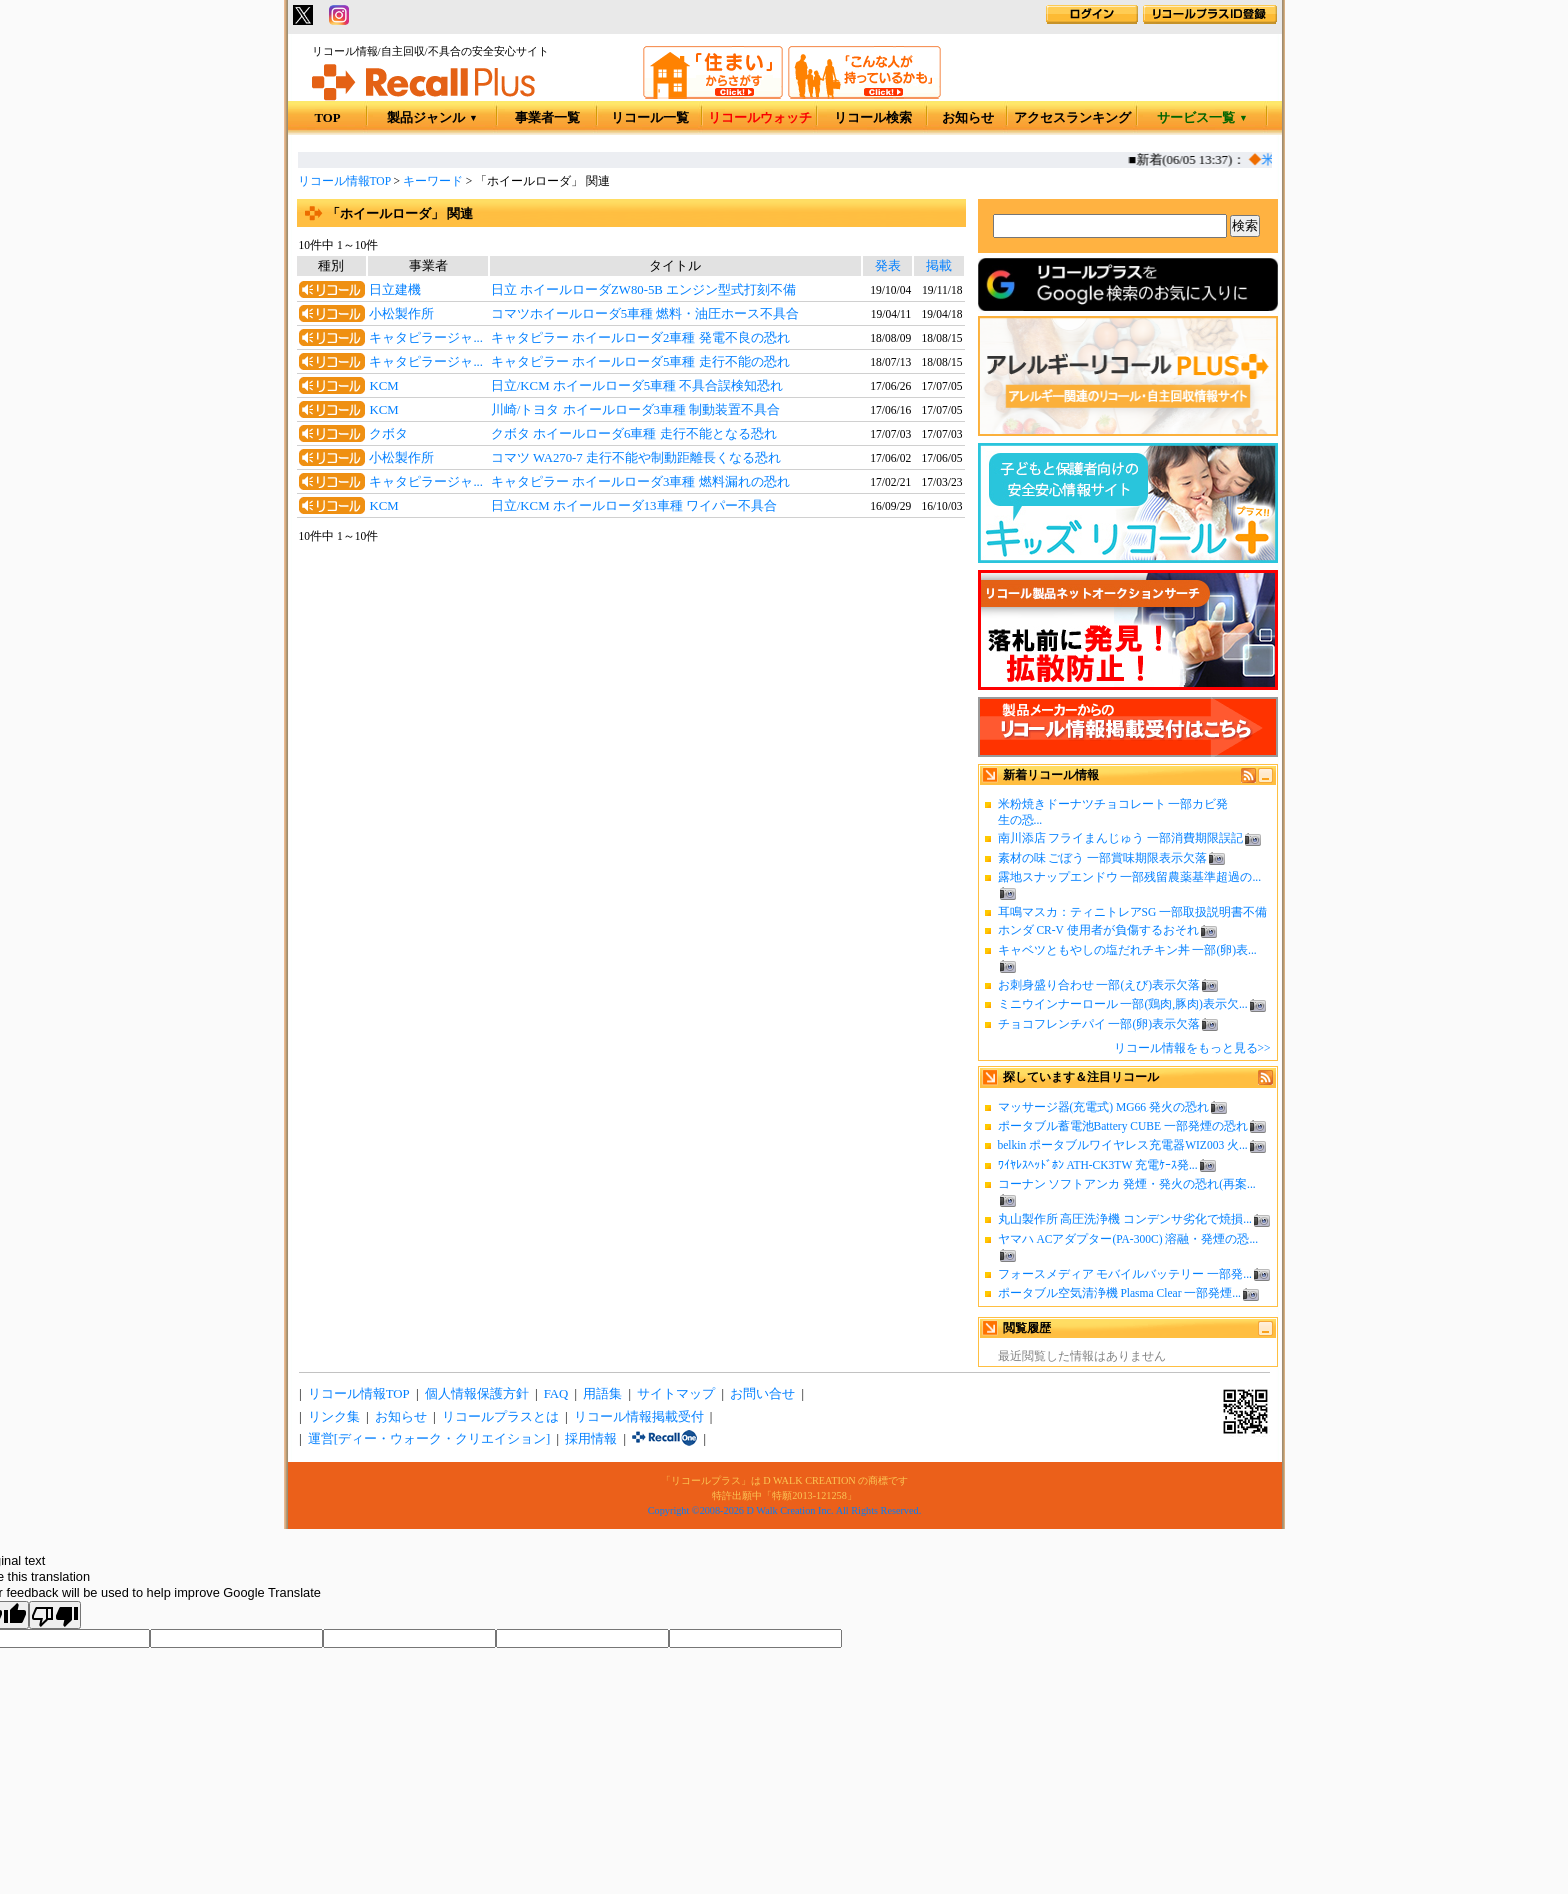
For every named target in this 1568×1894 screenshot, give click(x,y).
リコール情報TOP (344, 181)
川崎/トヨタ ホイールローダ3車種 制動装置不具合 (635, 410)
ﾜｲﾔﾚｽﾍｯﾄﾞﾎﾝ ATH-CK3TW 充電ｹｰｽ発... (1098, 1165)
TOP (327, 118)
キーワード (433, 181)
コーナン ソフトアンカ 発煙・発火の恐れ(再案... (1127, 1184)
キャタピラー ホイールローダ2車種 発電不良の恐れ (640, 338)
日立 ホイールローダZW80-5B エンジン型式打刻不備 (643, 290)
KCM (383, 386)
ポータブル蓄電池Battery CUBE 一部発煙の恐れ (1123, 1126)
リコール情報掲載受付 (639, 1417)
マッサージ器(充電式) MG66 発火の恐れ (1104, 1107)
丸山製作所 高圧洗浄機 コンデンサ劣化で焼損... (1125, 1219)
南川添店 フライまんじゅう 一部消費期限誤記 (1121, 838)
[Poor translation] (55, 1615)
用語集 (602, 1394)
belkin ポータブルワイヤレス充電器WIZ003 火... (1123, 1145)
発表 (888, 266)
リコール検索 (873, 118)
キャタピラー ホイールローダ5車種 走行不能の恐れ (640, 362)
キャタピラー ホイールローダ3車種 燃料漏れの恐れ (640, 482)
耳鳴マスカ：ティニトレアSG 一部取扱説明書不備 (1133, 912)
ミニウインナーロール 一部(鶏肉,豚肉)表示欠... (1123, 1004)
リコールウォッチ (760, 118)
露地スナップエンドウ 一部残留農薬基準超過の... (1130, 877)
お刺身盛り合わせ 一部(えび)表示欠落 (1099, 985)
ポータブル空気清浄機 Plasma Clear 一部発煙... (1119, 1293)
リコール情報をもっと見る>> (1192, 1048)
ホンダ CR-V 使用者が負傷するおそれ (1098, 930)
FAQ (556, 1394)
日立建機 (395, 290)
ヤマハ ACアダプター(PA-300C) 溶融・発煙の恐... (1128, 1239)
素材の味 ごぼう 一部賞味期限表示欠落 (1103, 858)
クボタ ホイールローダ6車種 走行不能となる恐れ (634, 434)
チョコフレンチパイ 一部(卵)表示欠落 (1099, 1024)
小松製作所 (401, 314)
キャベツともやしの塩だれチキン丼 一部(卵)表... (1127, 950)
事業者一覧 (547, 118)
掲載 (939, 266)
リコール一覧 (650, 118)
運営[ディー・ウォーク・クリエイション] (429, 1439)
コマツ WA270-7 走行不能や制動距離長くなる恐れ (636, 458)
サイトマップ (676, 1394)
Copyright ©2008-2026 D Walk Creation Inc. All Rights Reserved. (784, 1510)
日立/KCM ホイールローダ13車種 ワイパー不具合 (634, 506)
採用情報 (591, 1439)
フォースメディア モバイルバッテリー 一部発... (1125, 1274)
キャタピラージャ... (426, 338)
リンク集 (334, 1417)
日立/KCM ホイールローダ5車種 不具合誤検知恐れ (637, 386)
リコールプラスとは (500, 1417)
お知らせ (968, 118)
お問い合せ (762, 1394)
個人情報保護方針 (477, 1394)
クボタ (388, 434)
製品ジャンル (432, 118)
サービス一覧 (1202, 118)
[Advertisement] (631, 708)
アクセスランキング (1072, 118)
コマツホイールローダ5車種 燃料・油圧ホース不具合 (645, 314)
